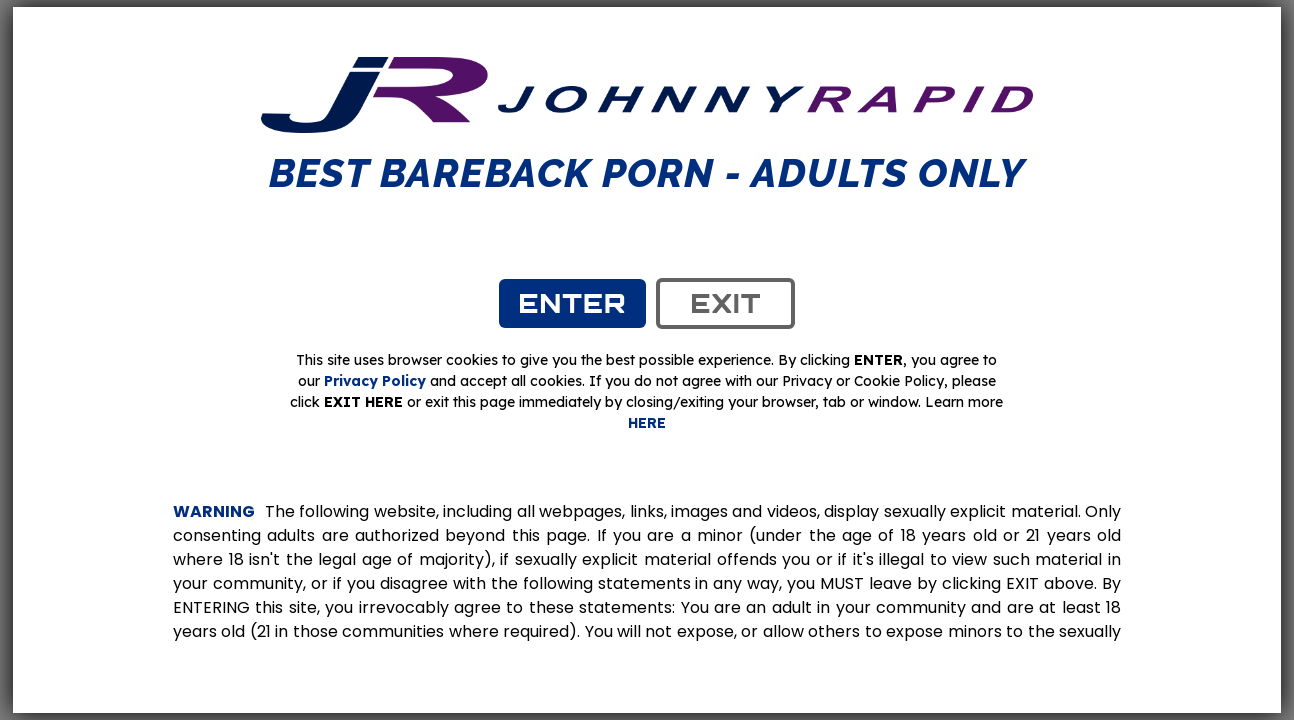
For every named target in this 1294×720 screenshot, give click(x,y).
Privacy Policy (375, 381)
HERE (647, 423)
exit (725, 303)
